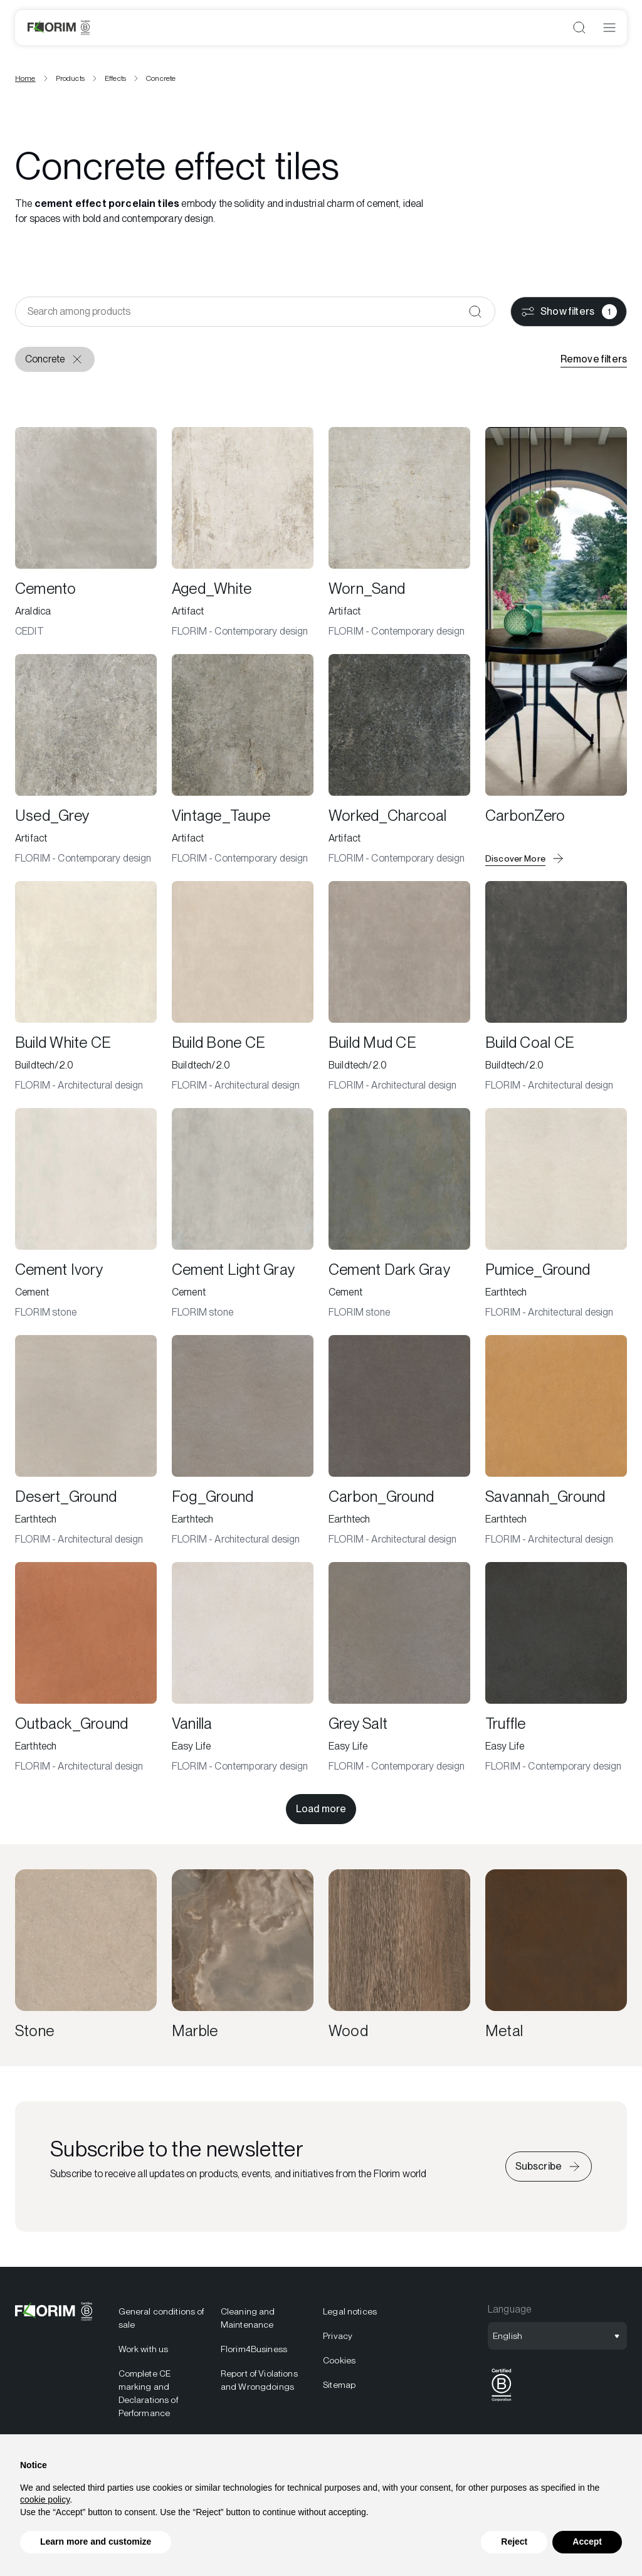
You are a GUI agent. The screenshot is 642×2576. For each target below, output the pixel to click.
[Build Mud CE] (399, 987)
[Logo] (58, 27)
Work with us (143, 2349)
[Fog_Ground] (242, 1441)
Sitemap (339, 2385)
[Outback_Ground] (86, 1668)
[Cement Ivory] (86, 1214)
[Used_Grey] (86, 760)
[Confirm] (475, 311)
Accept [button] (587, 2541)
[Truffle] (556, 1668)
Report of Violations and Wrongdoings (259, 2380)
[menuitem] (162, 2381)
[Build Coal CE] (556, 987)
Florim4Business (254, 2349)
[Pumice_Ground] (556, 1214)
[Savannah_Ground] (556, 1441)
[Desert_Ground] (86, 1441)
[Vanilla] (242, 1668)
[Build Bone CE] (242, 987)
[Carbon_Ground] (399, 1441)
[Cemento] (86, 533)
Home (25, 78)
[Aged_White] (242, 533)
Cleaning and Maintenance (248, 2318)
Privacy (337, 2336)
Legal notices (350, 2311)
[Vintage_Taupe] (242, 760)
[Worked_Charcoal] (399, 760)
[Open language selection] (557, 2336)
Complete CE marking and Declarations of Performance (148, 2393)
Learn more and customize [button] (95, 2541)
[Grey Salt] (399, 1668)
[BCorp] (501, 2401)
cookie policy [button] (45, 2499)
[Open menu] (609, 27)
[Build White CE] (86, 987)
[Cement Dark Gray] (399, 1214)
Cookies (339, 2360)
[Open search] (579, 27)
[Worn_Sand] (399, 533)
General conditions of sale (161, 2318)
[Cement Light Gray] (242, 1214)
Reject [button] (514, 2541)
